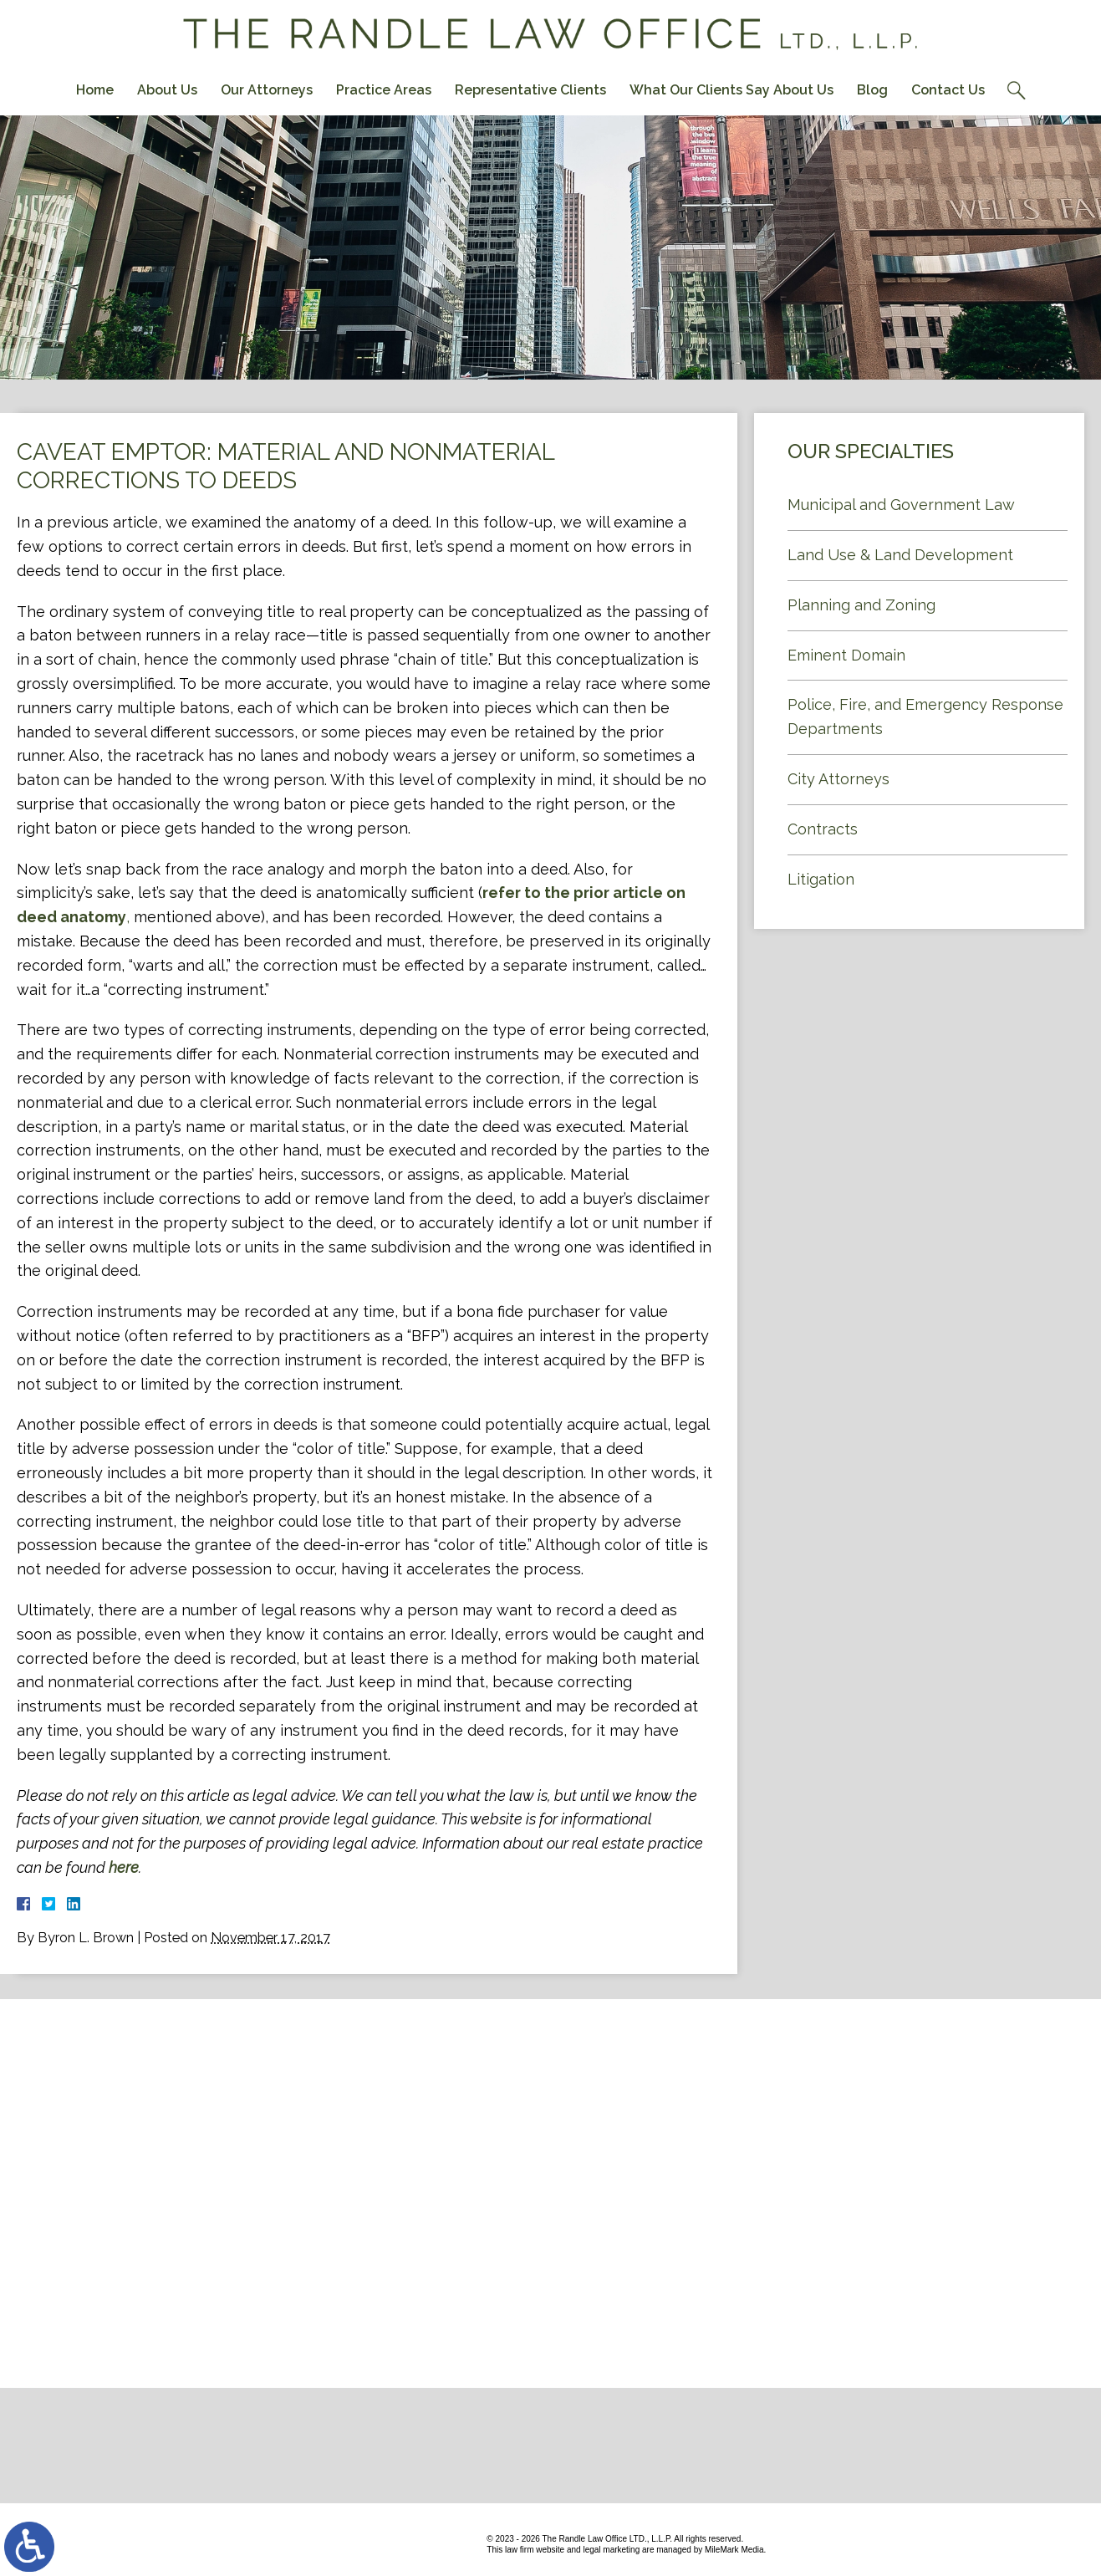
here (124, 1867)
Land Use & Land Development (900, 555)
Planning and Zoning (861, 605)
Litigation (821, 879)
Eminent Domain (846, 655)
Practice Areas (383, 90)
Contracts (823, 829)
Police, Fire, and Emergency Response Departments (925, 716)
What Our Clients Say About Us (731, 90)
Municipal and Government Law (901, 504)
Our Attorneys (267, 90)
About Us (167, 90)
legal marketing (611, 2549)
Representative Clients (530, 90)
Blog (872, 90)
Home (95, 90)
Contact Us (948, 90)
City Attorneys (838, 779)
